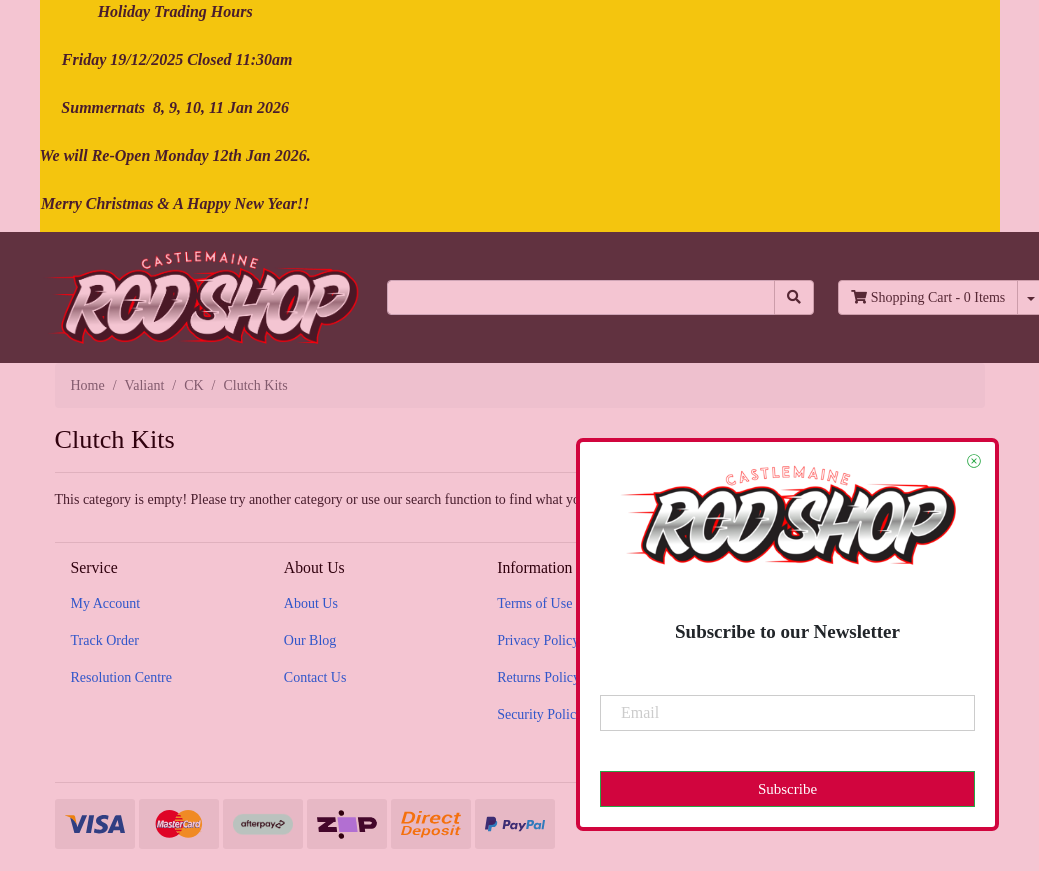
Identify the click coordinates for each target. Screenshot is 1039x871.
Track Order (105, 640)
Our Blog (310, 640)
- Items (928, 297)
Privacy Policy (538, 640)
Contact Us (315, 677)
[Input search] (581, 297)
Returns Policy (538, 677)
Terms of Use (534, 603)
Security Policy (540, 714)
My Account (106, 603)
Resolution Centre (122, 677)
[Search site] (794, 297)
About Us (311, 603)
